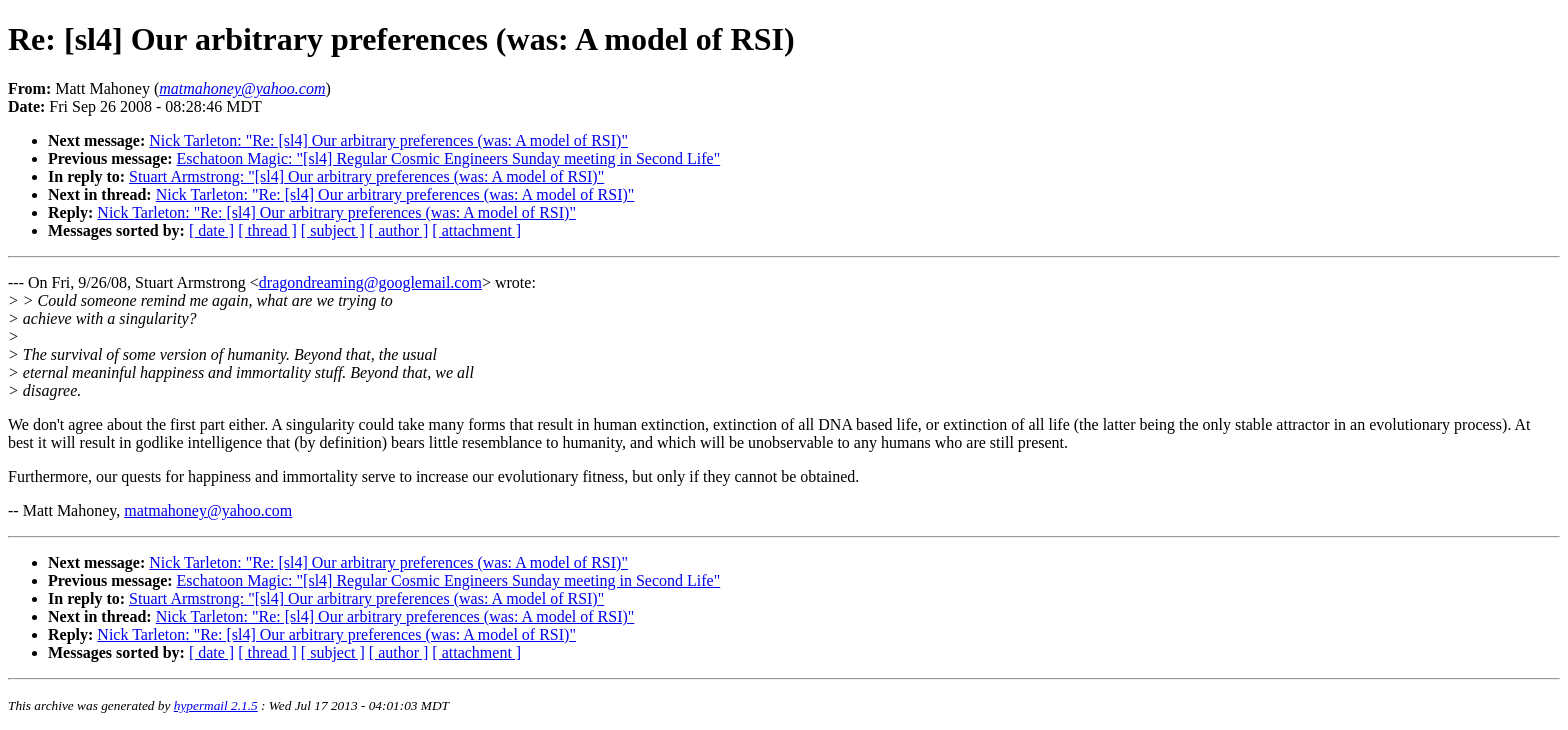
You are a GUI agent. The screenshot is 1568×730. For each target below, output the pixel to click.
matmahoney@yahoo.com (208, 510)
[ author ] (399, 230)
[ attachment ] (476, 230)
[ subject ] (333, 230)
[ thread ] (267, 230)
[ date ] (211, 230)
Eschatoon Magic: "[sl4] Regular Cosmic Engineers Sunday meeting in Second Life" (449, 158)
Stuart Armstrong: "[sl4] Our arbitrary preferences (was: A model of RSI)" (366, 176)
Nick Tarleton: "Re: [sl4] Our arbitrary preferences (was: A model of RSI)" (388, 140)
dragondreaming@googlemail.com (370, 282)
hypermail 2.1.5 (216, 705)
